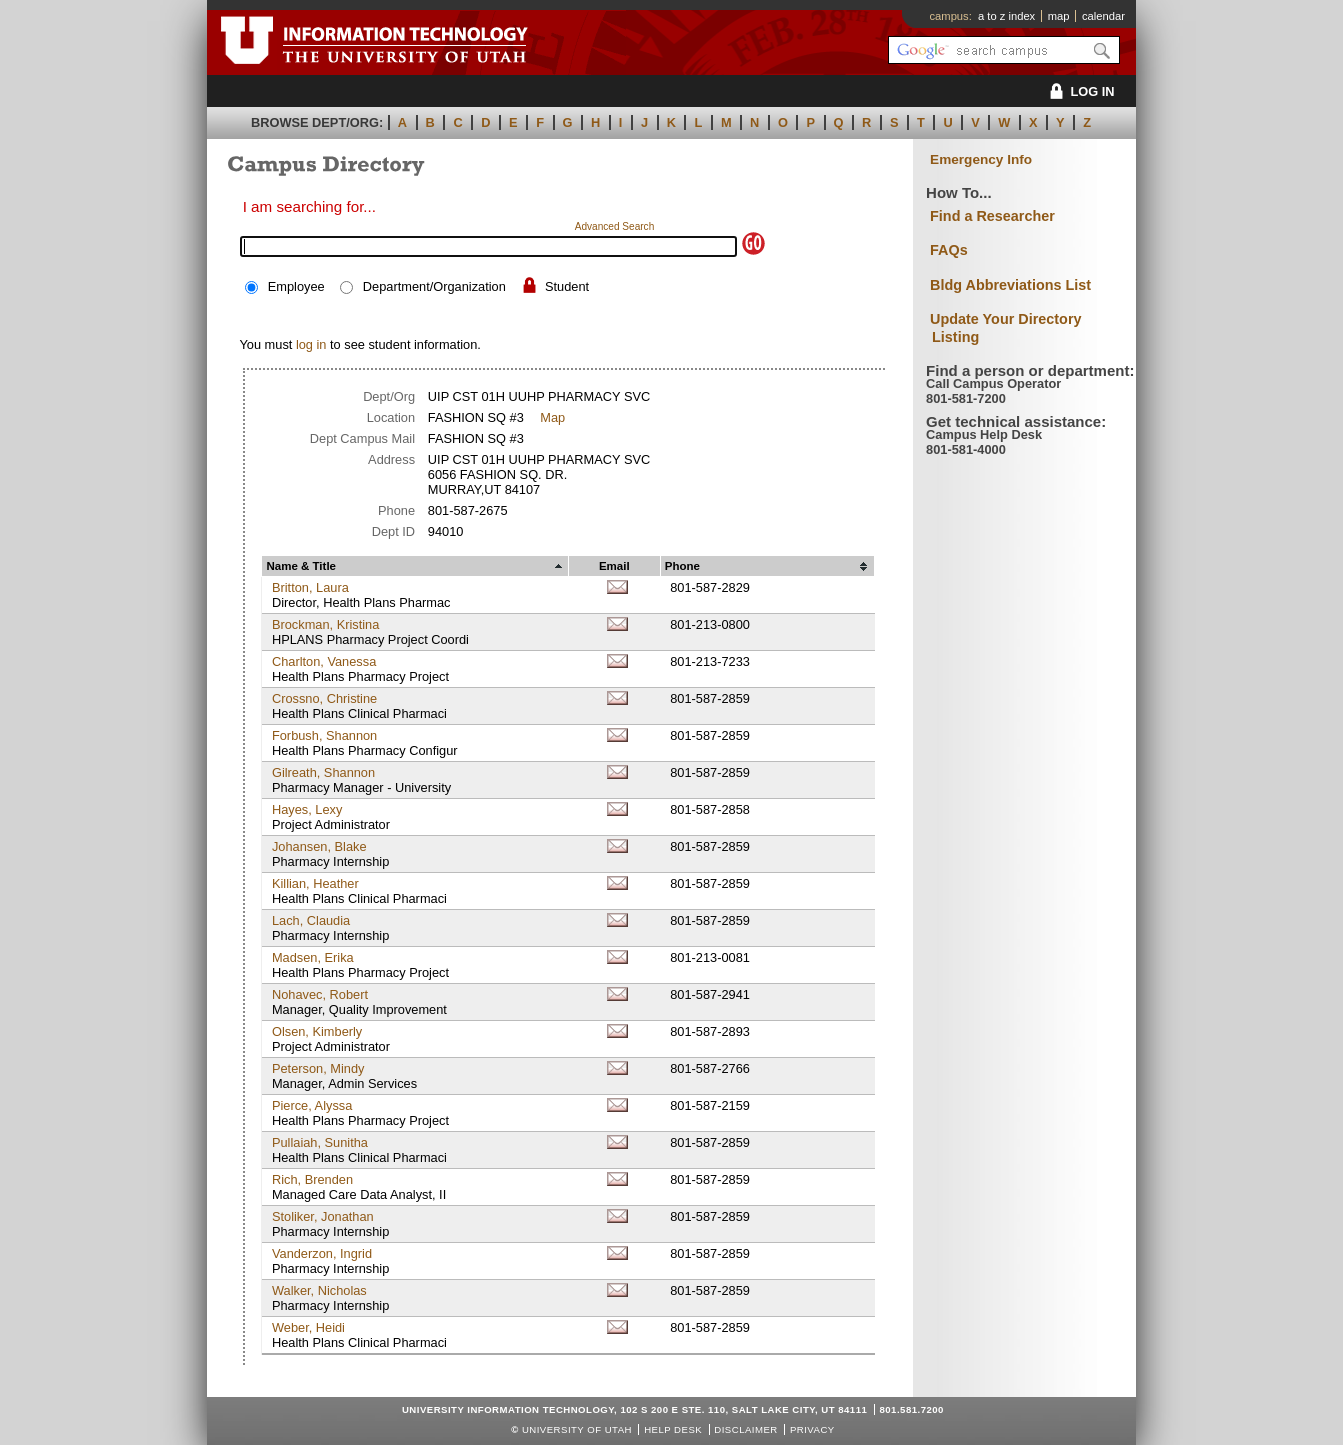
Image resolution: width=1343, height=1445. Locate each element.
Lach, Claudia (311, 920)
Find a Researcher (992, 216)
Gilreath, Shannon (323, 772)
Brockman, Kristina (325, 624)
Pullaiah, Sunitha (320, 1142)
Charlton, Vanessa (324, 661)
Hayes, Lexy (307, 809)
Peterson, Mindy (318, 1068)
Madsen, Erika (313, 957)
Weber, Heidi (308, 1327)
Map (552, 417)
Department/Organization (434, 286)
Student (567, 286)
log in (311, 344)
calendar (1103, 16)
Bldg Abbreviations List (1010, 285)
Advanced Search (615, 226)
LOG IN (1078, 91)
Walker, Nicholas (319, 1290)
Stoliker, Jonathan (323, 1216)
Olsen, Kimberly (317, 1031)
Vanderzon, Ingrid (322, 1253)
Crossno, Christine (324, 698)
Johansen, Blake (319, 846)
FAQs (949, 250)
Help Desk (673, 1429)
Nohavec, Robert (320, 994)
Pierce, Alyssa (312, 1105)
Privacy (812, 1429)
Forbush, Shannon (324, 735)
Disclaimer (745, 1429)
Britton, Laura (310, 587)
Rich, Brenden (312, 1179)
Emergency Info (981, 159)
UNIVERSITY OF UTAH (577, 1429)
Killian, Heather (315, 883)
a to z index (1006, 16)
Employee (296, 286)
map (1059, 16)
